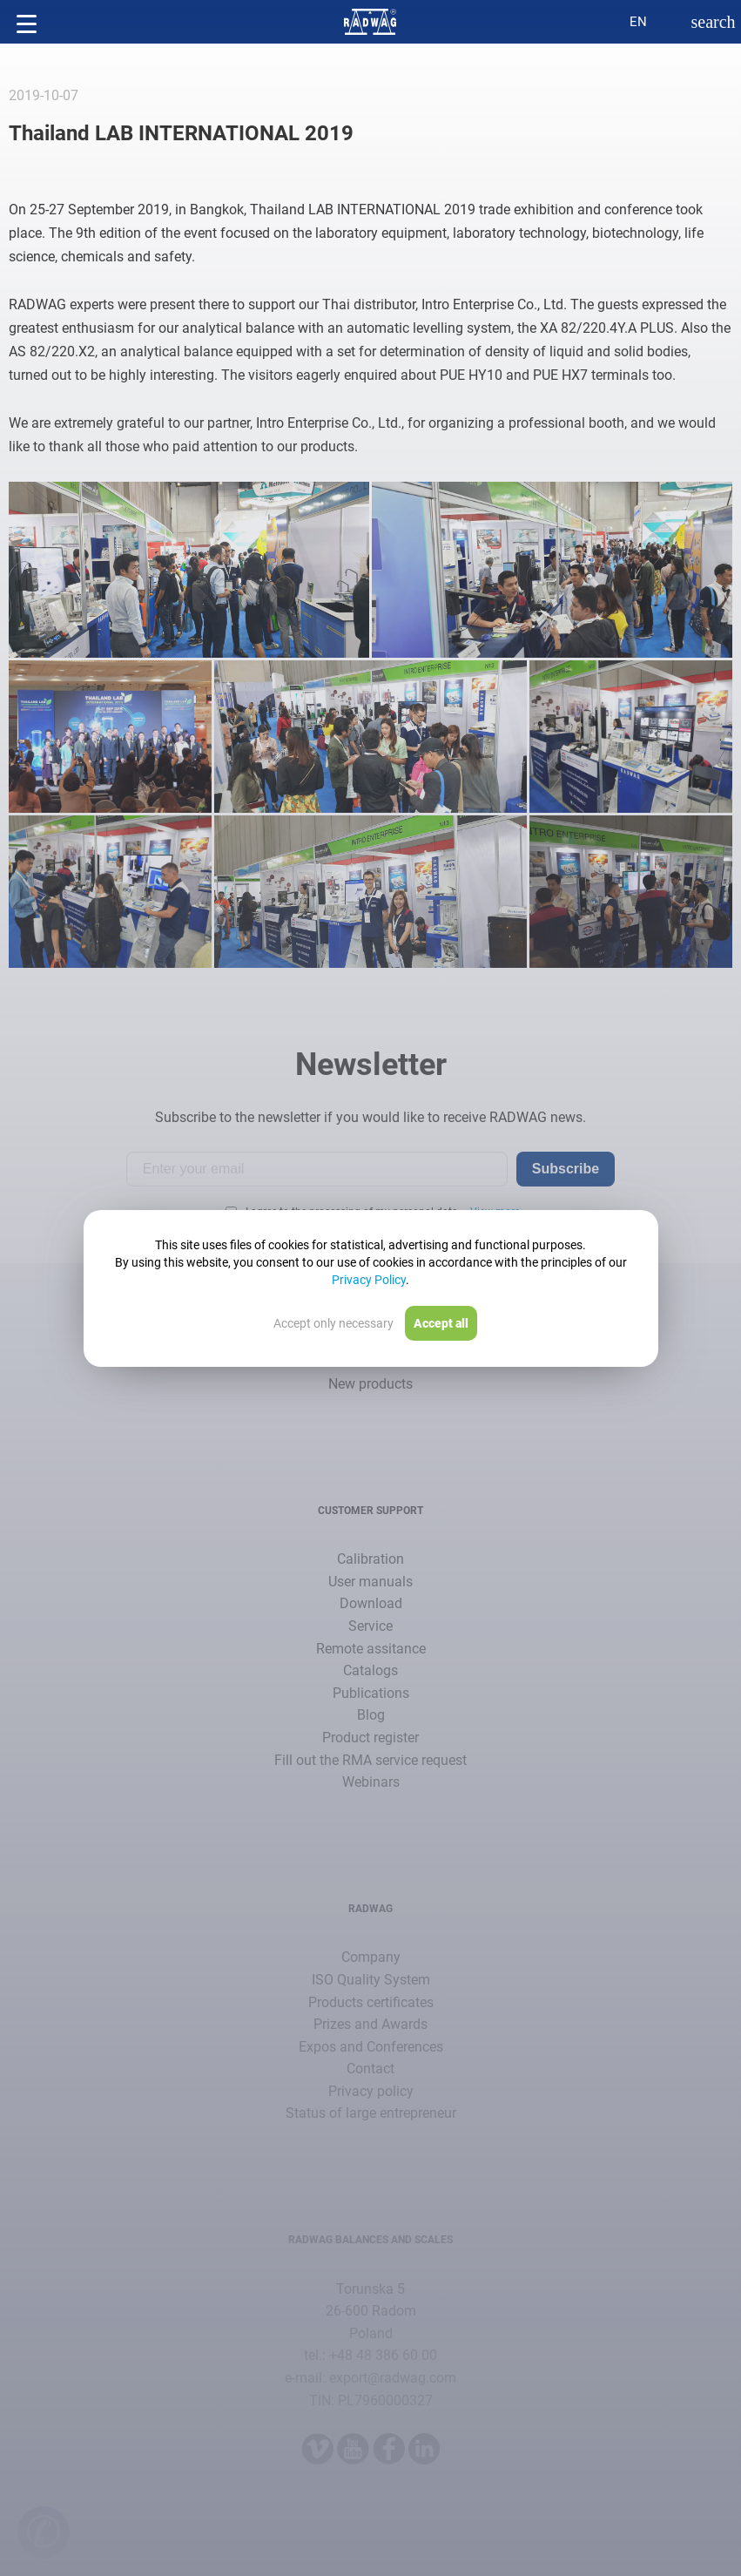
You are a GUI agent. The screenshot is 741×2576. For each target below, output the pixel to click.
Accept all (441, 1323)
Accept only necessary (333, 1323)
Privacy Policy (369, 1280)
